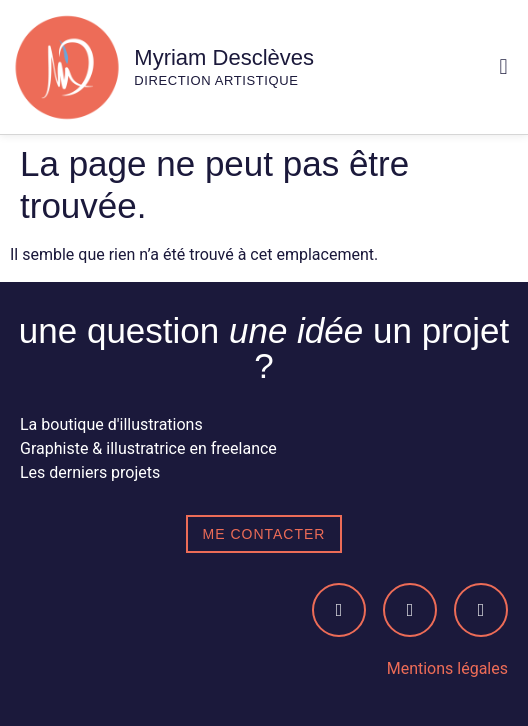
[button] (503, 67)
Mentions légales (447, 668)
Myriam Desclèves (224, 57)
